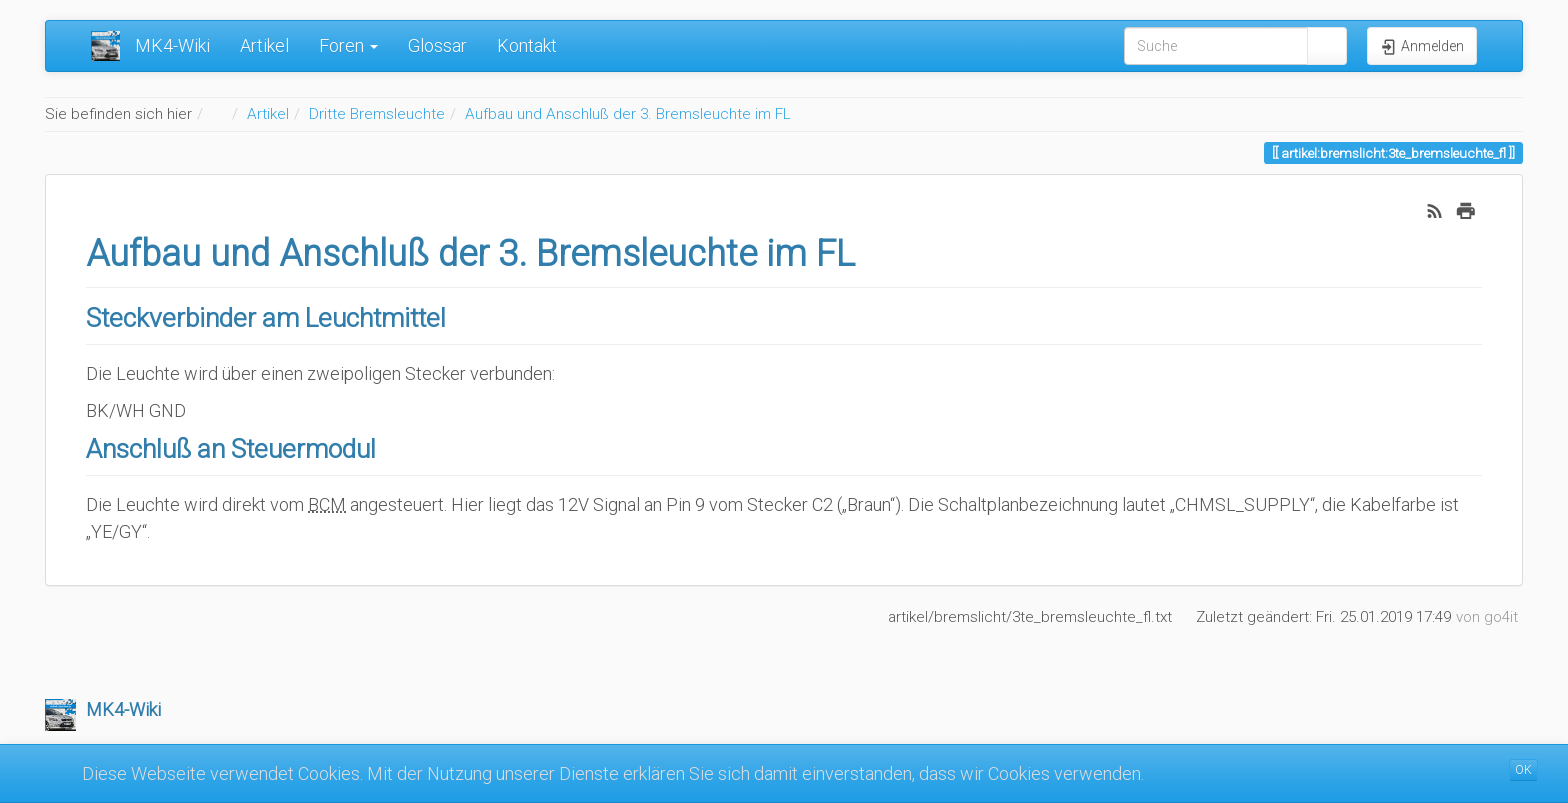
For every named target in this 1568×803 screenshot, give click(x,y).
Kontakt (527, 45)
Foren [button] (348, 45)
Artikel (264, 45)
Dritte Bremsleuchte (377, 114)
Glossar (437, 45)
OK (1523, 770)
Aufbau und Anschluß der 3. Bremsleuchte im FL (628, 114)
